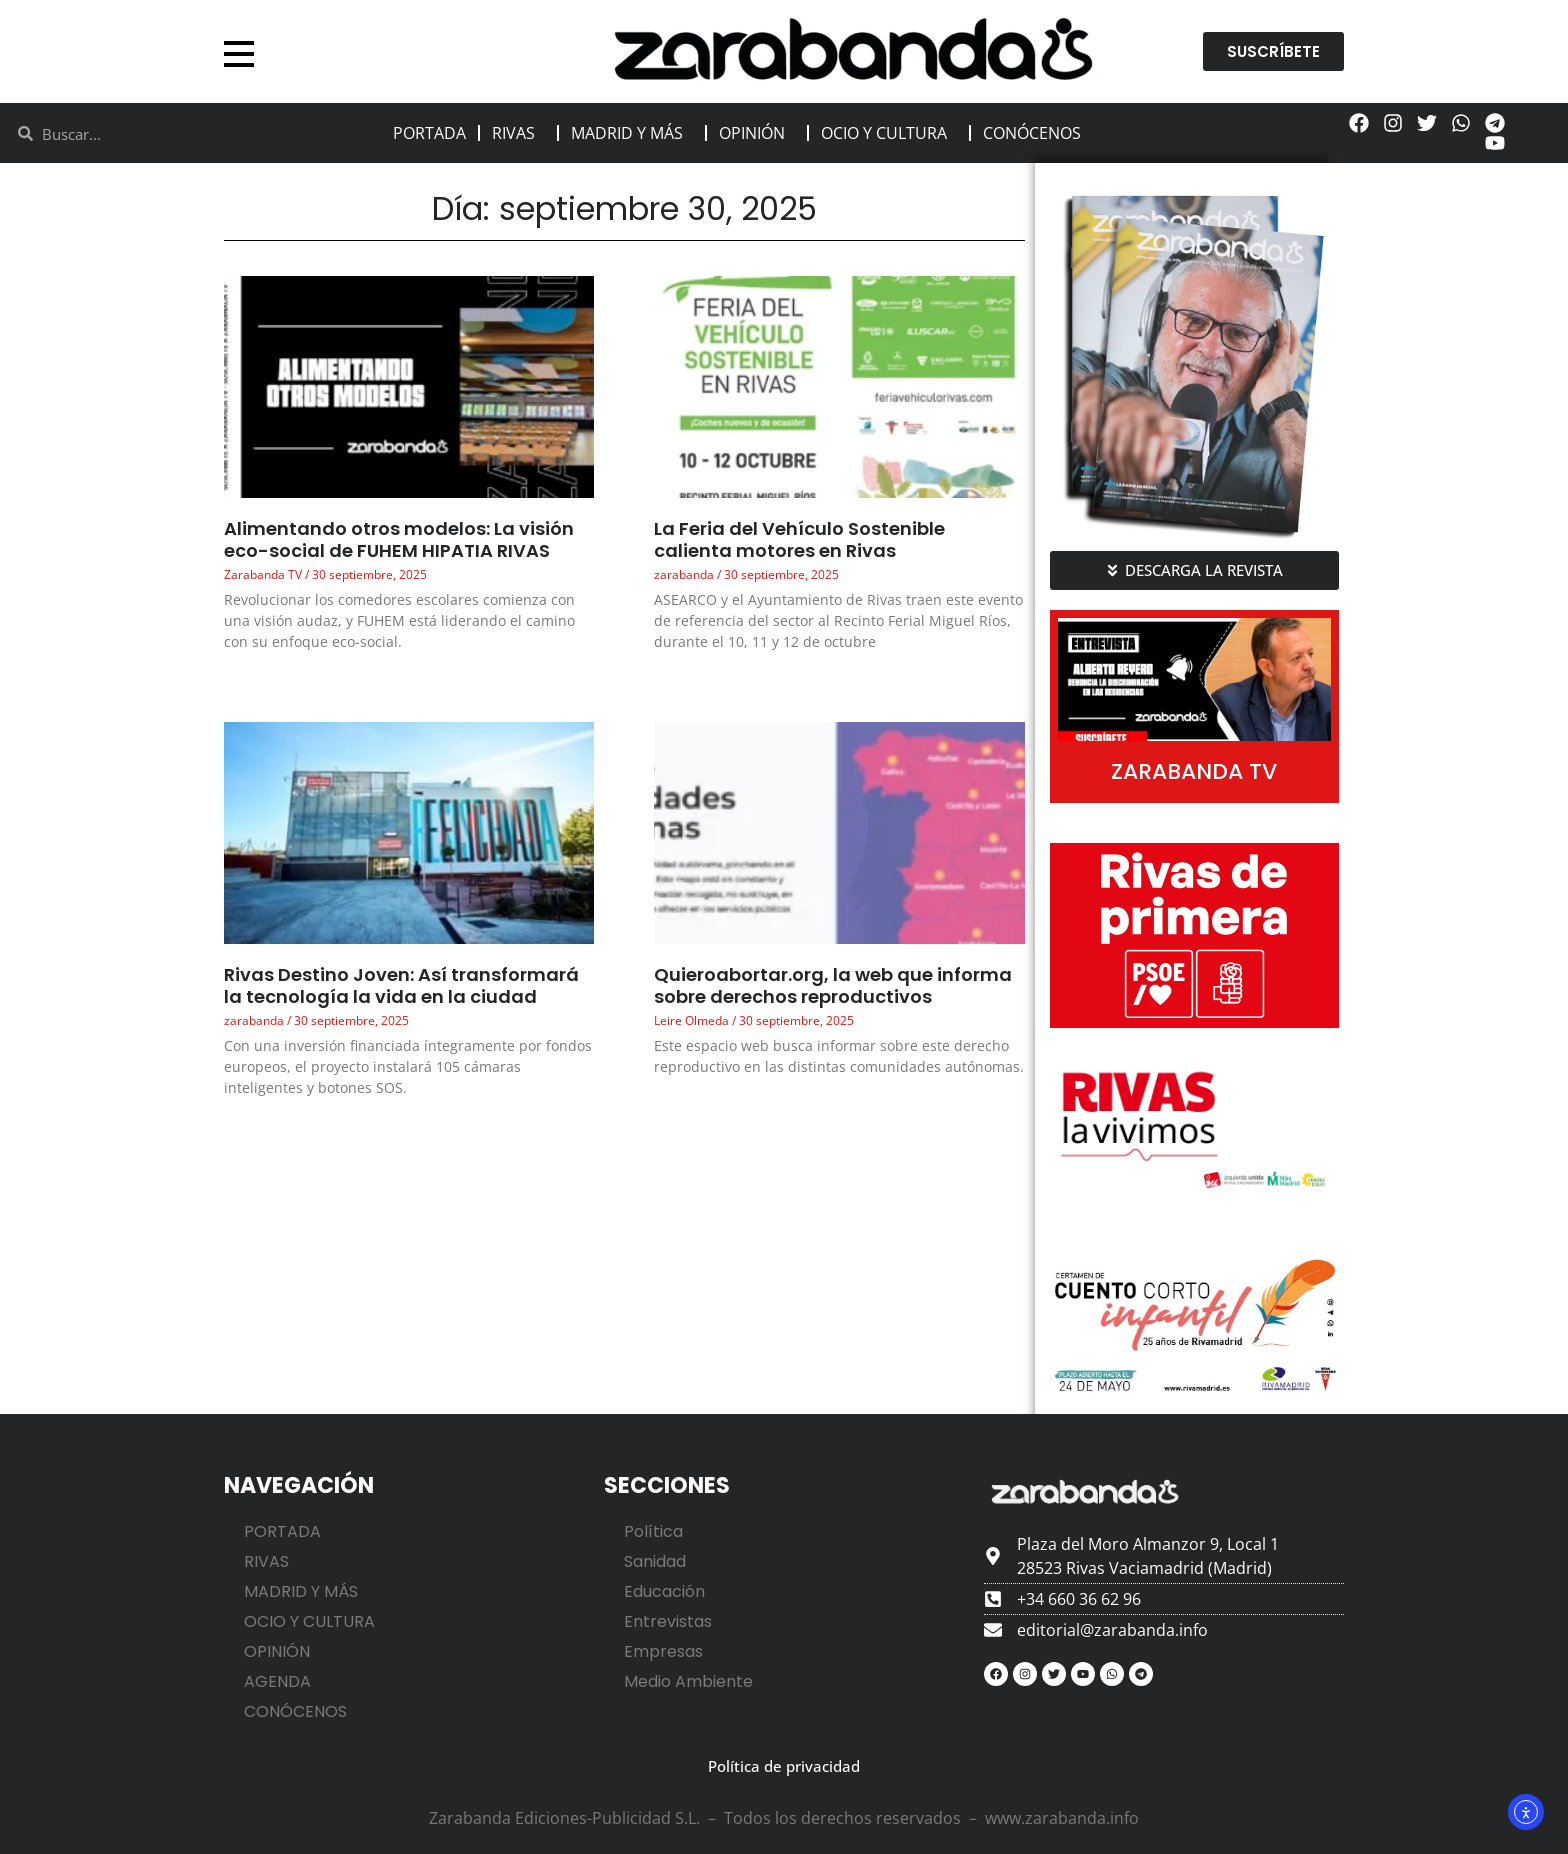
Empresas (663, 1651)
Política (653, 1531)
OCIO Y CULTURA (889, 133)
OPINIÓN (757, 133)
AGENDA (277, 1681)
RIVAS (518, 133)
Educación (664, 1591)
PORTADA (429, 133)
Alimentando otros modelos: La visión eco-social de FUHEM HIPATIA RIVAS (399, 539)
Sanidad (655, 1561)
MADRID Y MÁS (632, 133)
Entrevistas (668, 1621)
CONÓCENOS (1037, 133)
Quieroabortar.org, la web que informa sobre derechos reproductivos (833, 985)
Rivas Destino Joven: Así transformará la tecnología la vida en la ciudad (401, 985)
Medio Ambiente (688, 1681)
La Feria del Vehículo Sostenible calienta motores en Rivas (799, 539)
